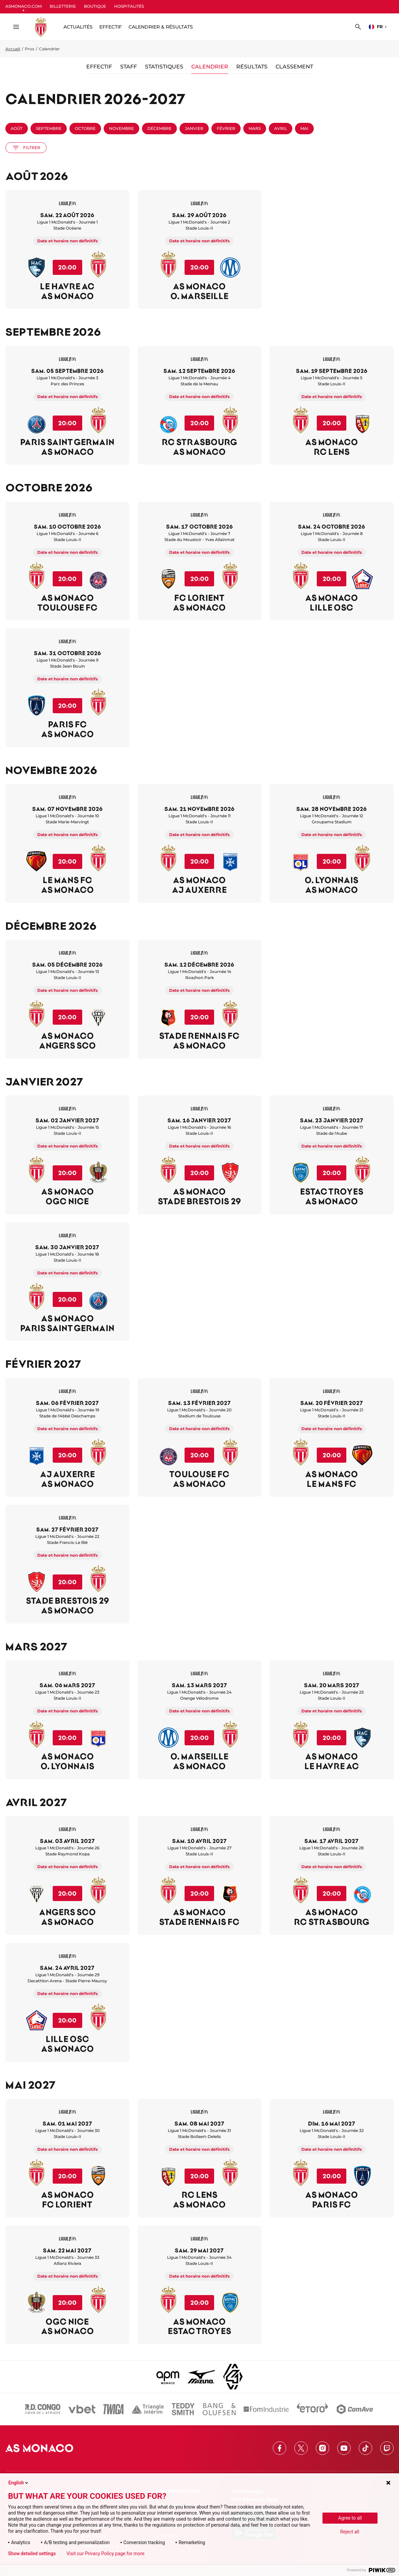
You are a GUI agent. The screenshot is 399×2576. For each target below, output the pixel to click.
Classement (294, 66)
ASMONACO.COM (23, 6)
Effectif (110, 27)
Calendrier (209, 66)
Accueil (12, 48)
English (18, 2482)
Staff (128, 66)
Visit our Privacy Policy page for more (105, 2553)
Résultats (251, 66)
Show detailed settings (32, 2553)
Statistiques (164, 66)
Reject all (349, 2531)
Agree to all (350, 2518)
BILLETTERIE (63, 6)
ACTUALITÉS (78, 27)
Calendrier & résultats (161, 27)
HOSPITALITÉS (129, 6)
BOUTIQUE (95, 6)
